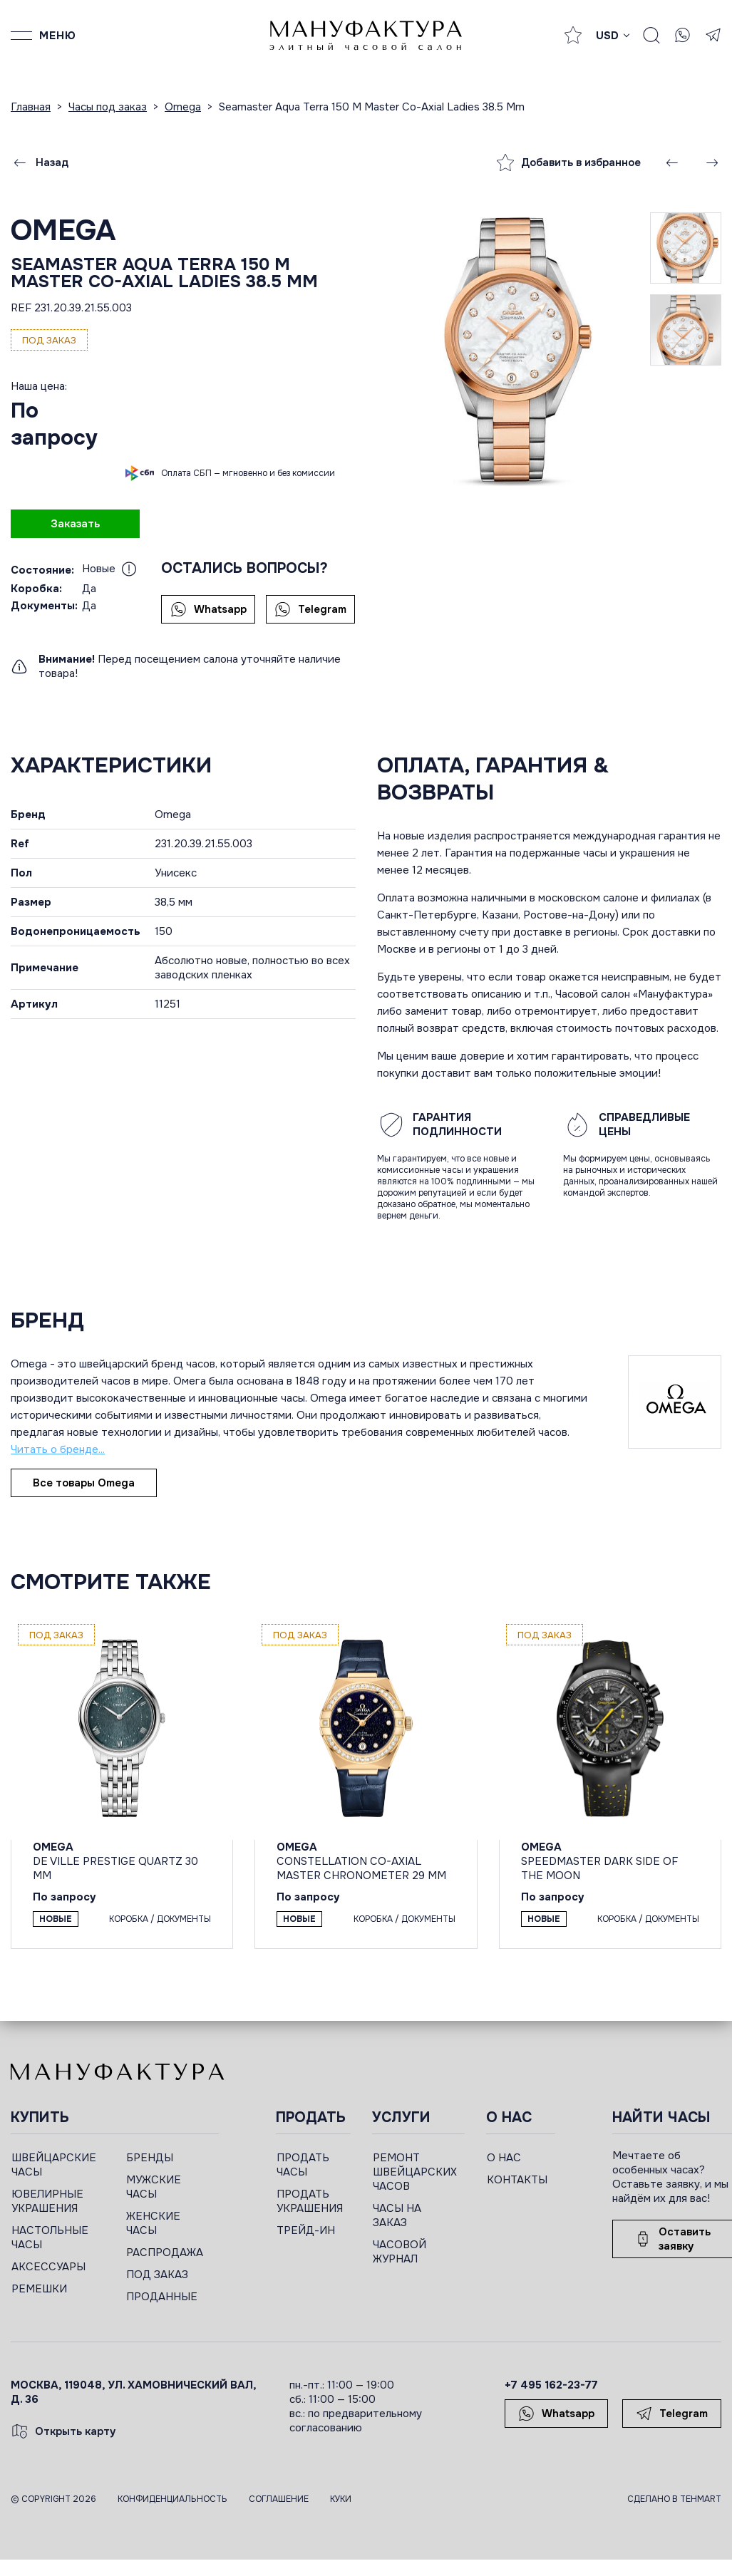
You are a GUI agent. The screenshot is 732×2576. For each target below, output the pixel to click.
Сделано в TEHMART (674, 2499)
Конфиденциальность (172, 2499)
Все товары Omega (84, 1483)
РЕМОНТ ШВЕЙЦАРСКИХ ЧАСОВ (415, 2172)
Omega (63, 230)
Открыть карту (63, 2431)
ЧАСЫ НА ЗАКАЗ (397, 2215)
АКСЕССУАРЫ (48, 2267)
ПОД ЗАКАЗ (157, 2274)
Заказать (75, 524)
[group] (514, 349)
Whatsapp (208, 609)
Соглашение (279, 2499)
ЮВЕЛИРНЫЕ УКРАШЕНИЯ (47, 2201)
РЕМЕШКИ (39, 2289)
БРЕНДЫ (149, 2158)
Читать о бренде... (58, 1449)
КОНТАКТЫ (517, 2180)
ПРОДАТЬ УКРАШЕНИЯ (310, 2201)
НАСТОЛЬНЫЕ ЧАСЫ (49, 2237)
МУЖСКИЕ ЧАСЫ (153, 2187)
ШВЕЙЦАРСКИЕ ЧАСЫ (53, 2165)
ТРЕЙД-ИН (306, 2230)
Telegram (310, 609)
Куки (340, 2499)
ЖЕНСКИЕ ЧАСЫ (153, 2223)
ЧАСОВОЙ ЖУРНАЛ (399, 2252)
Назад (39, 162)
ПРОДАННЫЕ (161, 2297)
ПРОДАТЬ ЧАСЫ (303, 2165)
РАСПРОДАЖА (164, 2252)
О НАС (504, 2158)
